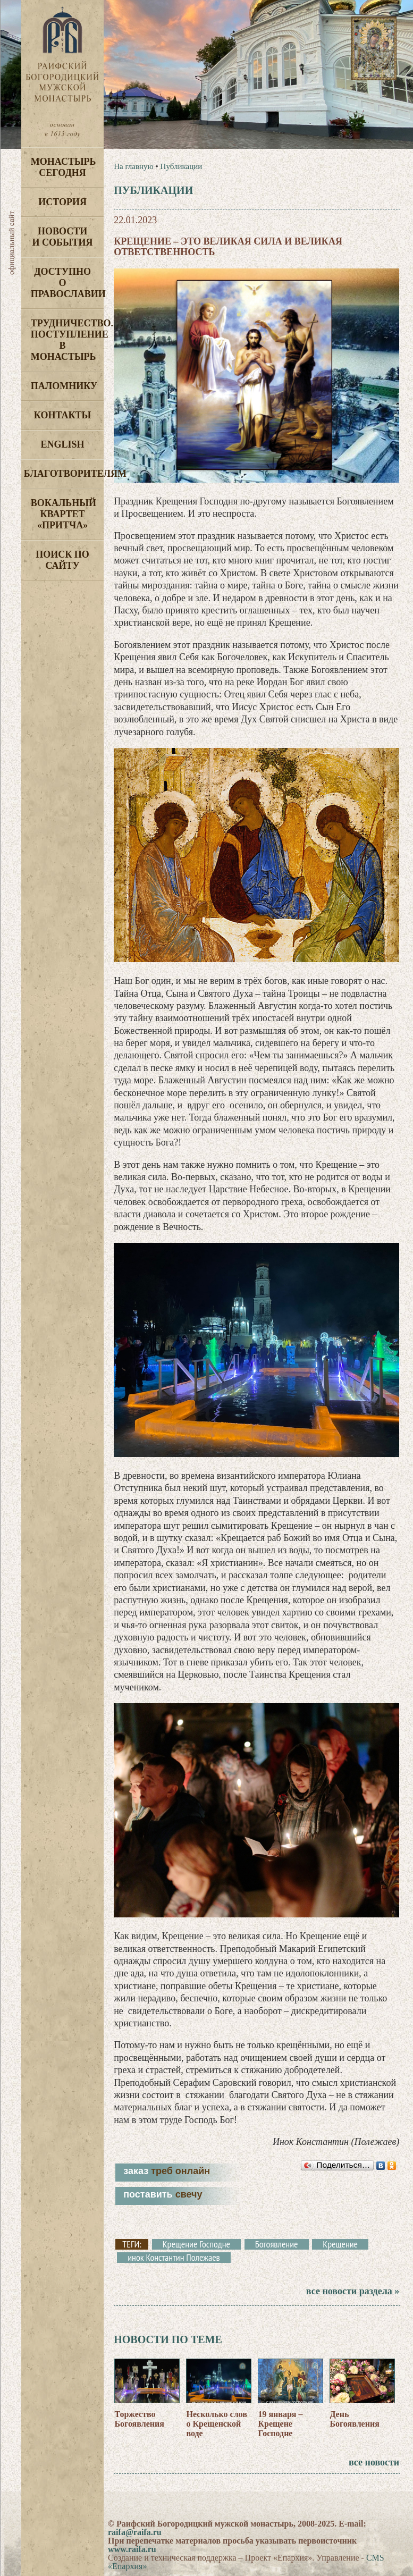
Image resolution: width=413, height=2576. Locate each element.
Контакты (62, 415)
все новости (374, 2462)
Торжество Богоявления (139, 2419)
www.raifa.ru (132, 2549)
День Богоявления (354, 2419)
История (62, 202)
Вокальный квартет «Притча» (63, 514)
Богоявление (276, 2244)
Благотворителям (64, 473)
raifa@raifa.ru (135, 2532)
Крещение (340, 2244)
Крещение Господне (196, 2244)
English (63, 444)
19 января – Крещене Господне (280, 2424)
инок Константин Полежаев (174, 2257)
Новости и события (62, 237)
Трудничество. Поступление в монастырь (67, 340)
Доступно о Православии (67, 282)
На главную (134, 166)
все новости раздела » (352, 2291)
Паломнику (64, 386)
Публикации (182, 166)
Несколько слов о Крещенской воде (216, 2424)
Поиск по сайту (62, 560)
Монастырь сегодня (63, 167)
